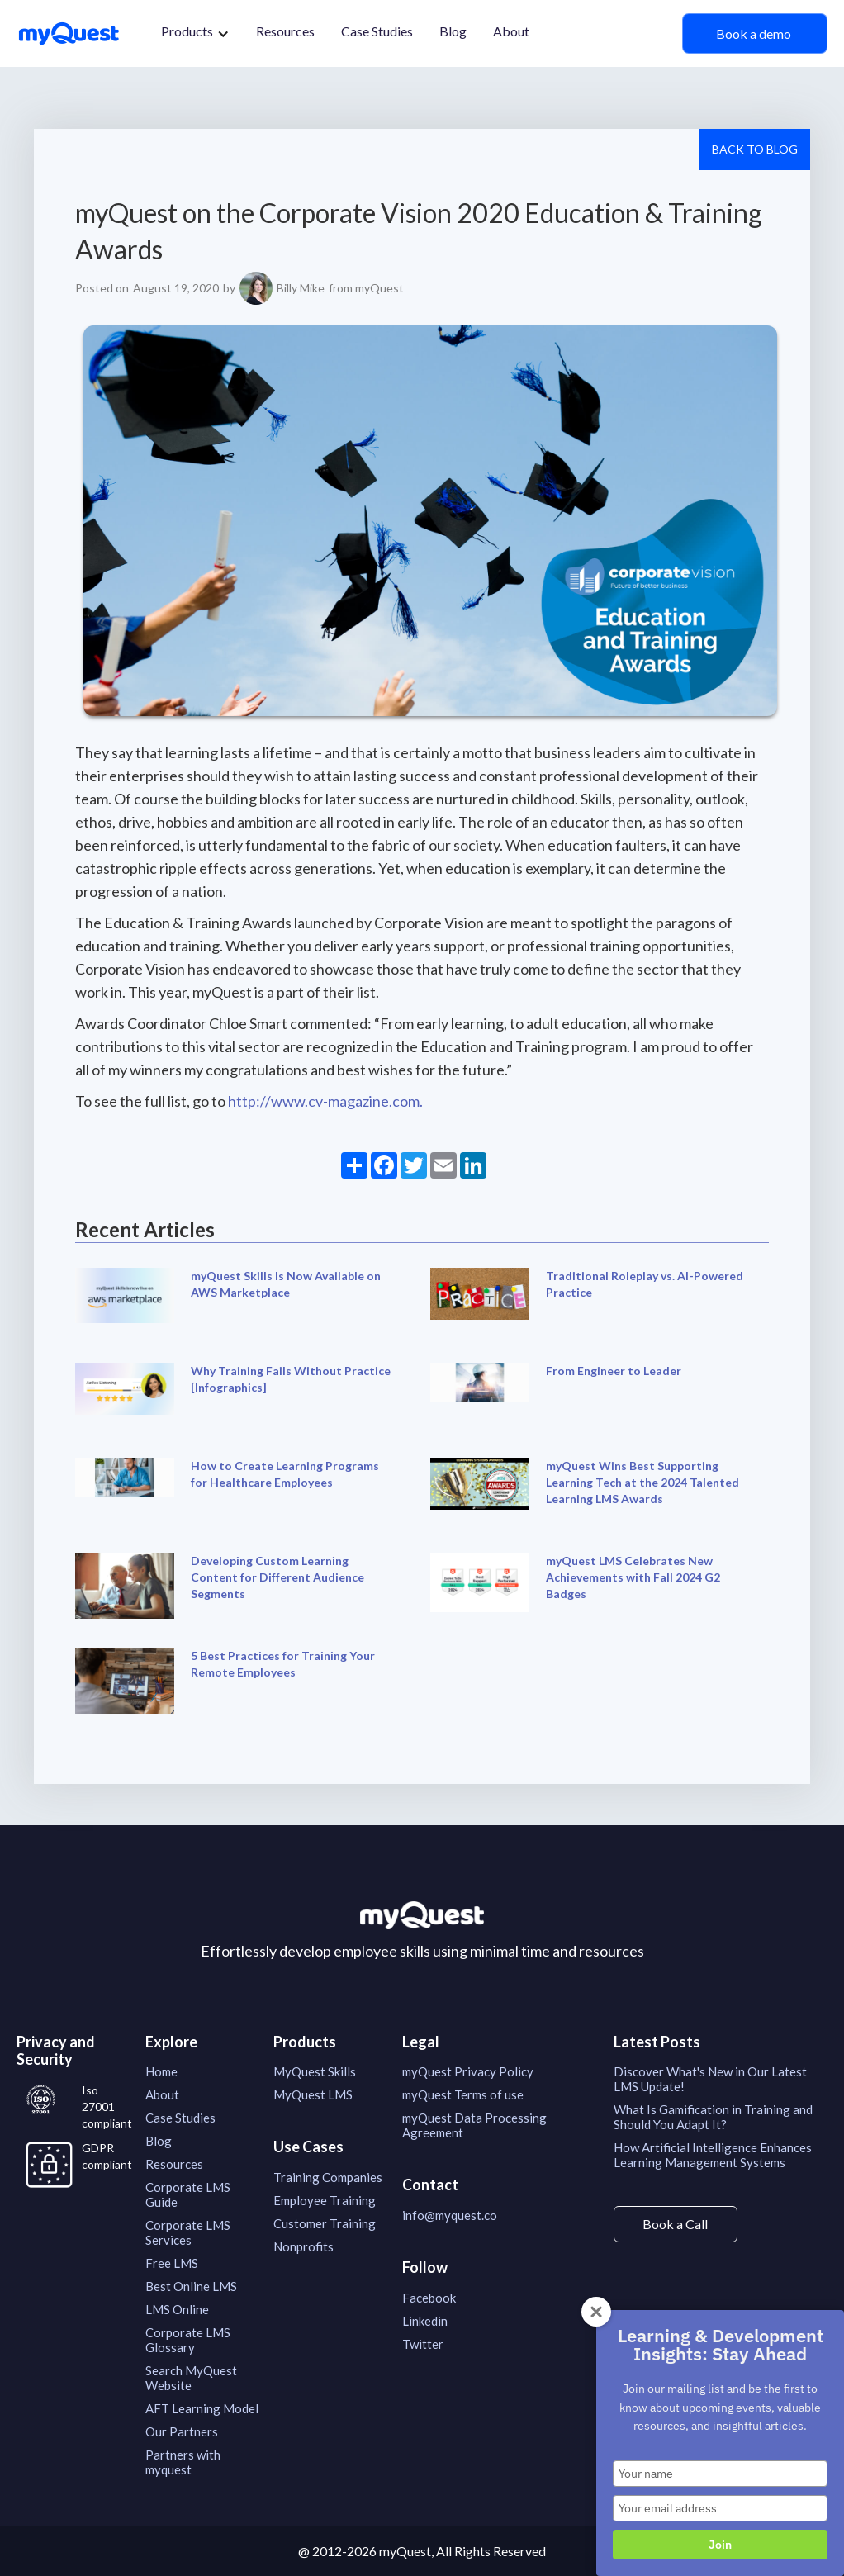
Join (720, 2544)
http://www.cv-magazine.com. (325, 1101)
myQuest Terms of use (463, 2094)
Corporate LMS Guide (187, 2194)
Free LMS (171, 2263)
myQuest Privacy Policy (467, 2071)
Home (161, 2071)
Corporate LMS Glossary (187, 2340)
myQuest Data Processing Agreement (474, 2125)
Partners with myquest (182, 2462)
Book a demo (755, 33)
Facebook (429, 2297)
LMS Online (177, 2309)
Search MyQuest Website (191, 2378)
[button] (195, 33)
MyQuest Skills (314, 2071)
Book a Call (675, 2224)
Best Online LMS (191, 2286)
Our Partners (181, 2431)
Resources (285, 31)
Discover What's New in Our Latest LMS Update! (710, 2079)
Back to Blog (755, 149)
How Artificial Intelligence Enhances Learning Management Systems (713, 2155)
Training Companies (327, 2177)
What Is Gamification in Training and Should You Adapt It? (713, 2117)
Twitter (422, 2343)
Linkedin (425, 2320)
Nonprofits (303, 2246)
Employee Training (324, 2200)
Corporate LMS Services (187, 2232)
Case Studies (377, 31)
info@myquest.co (449, 2215)
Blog (453, 31)
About (511, 31)
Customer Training (324, 2223)
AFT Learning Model (201, 2408)
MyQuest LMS (313, 2094)
